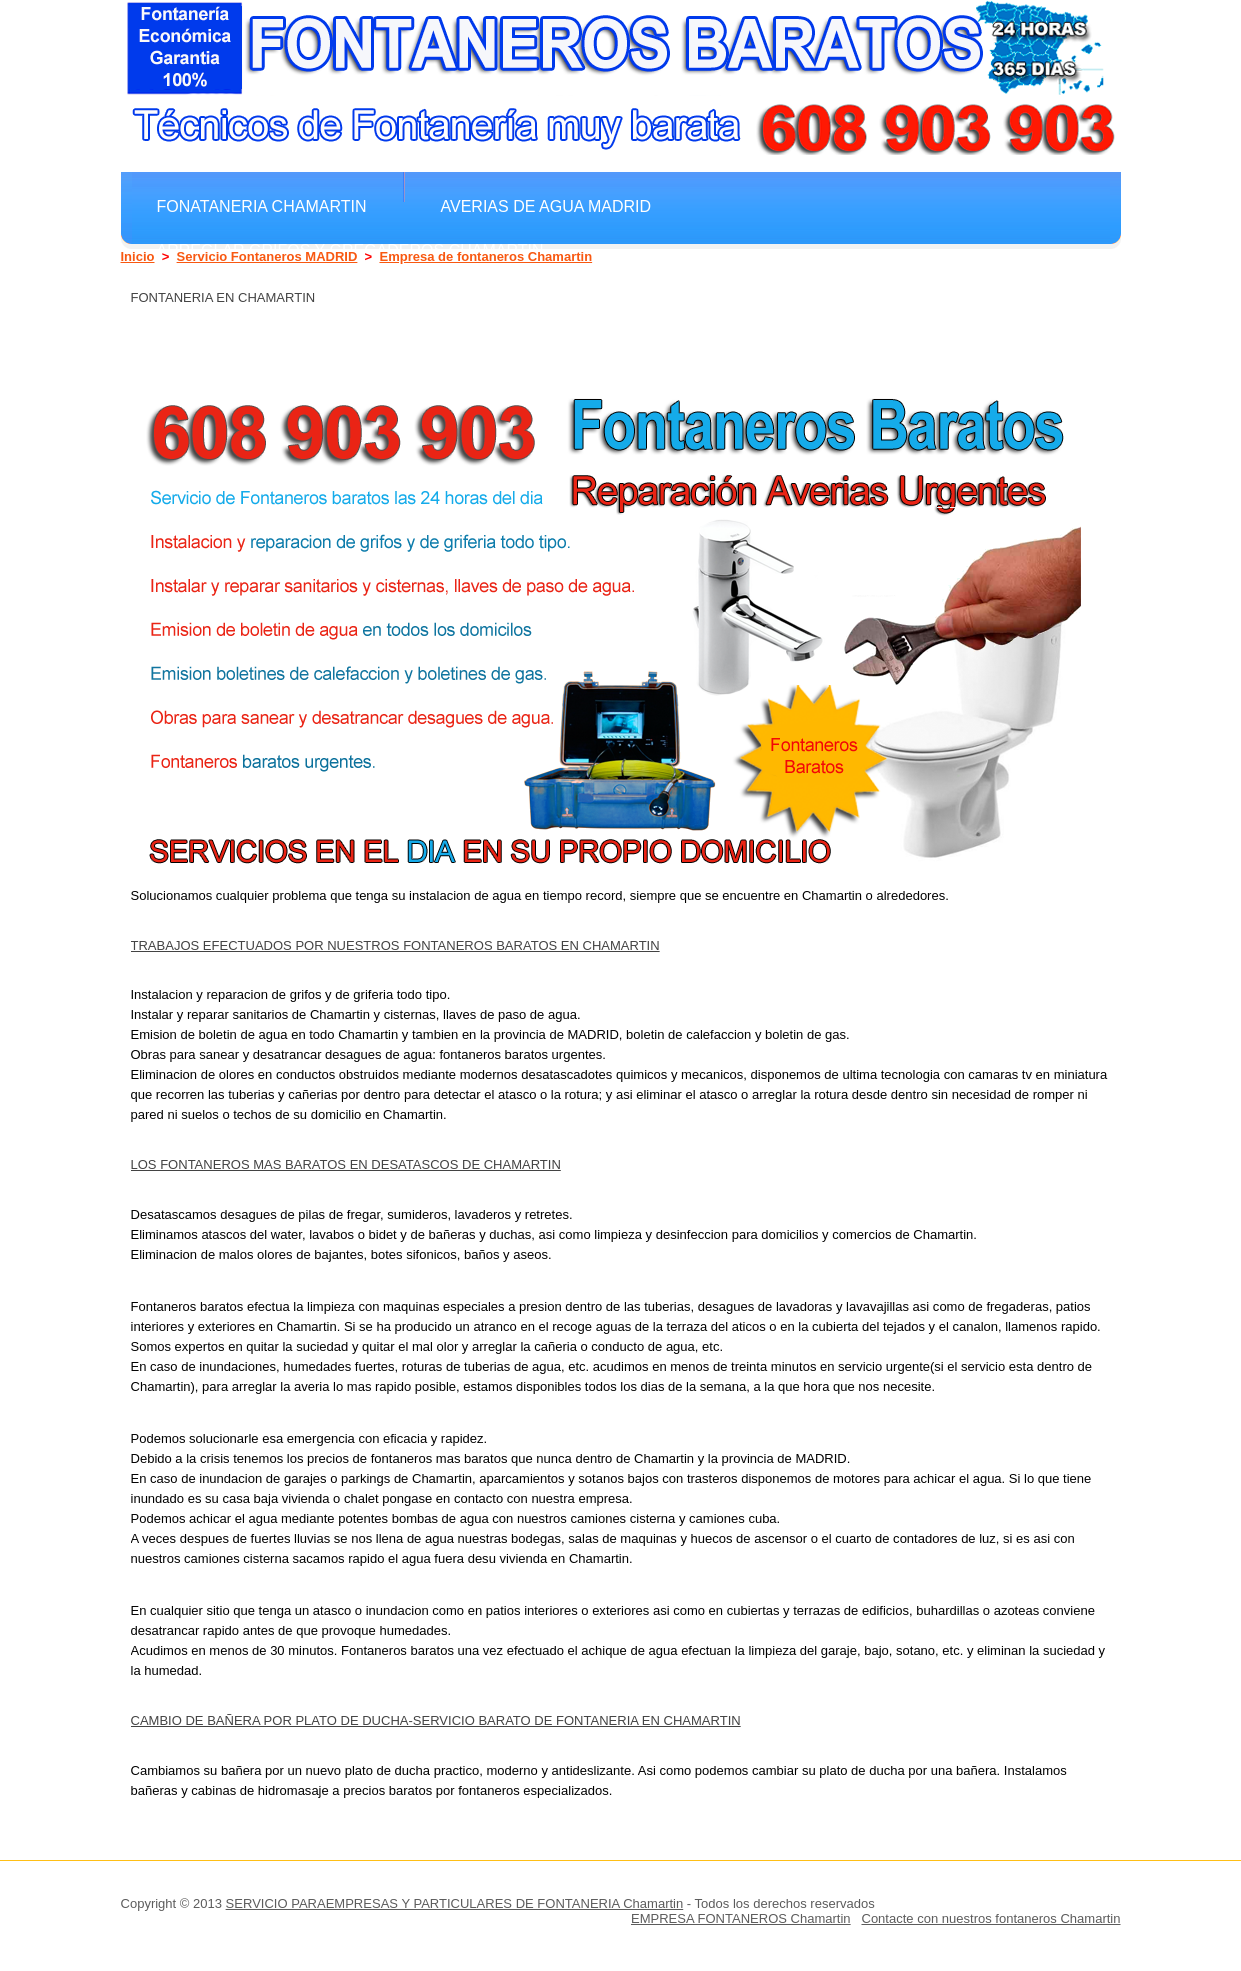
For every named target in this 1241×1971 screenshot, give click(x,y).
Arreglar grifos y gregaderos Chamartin (350, 250)
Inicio (138, 256)
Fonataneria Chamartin (262, 206)
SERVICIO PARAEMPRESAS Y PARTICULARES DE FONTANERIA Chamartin (455, 1903)
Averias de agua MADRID (546, 206)
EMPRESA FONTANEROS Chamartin (741, 1918)
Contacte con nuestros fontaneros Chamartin (990, 1918)
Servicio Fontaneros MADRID (267, 256)
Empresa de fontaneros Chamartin (485, 256)
